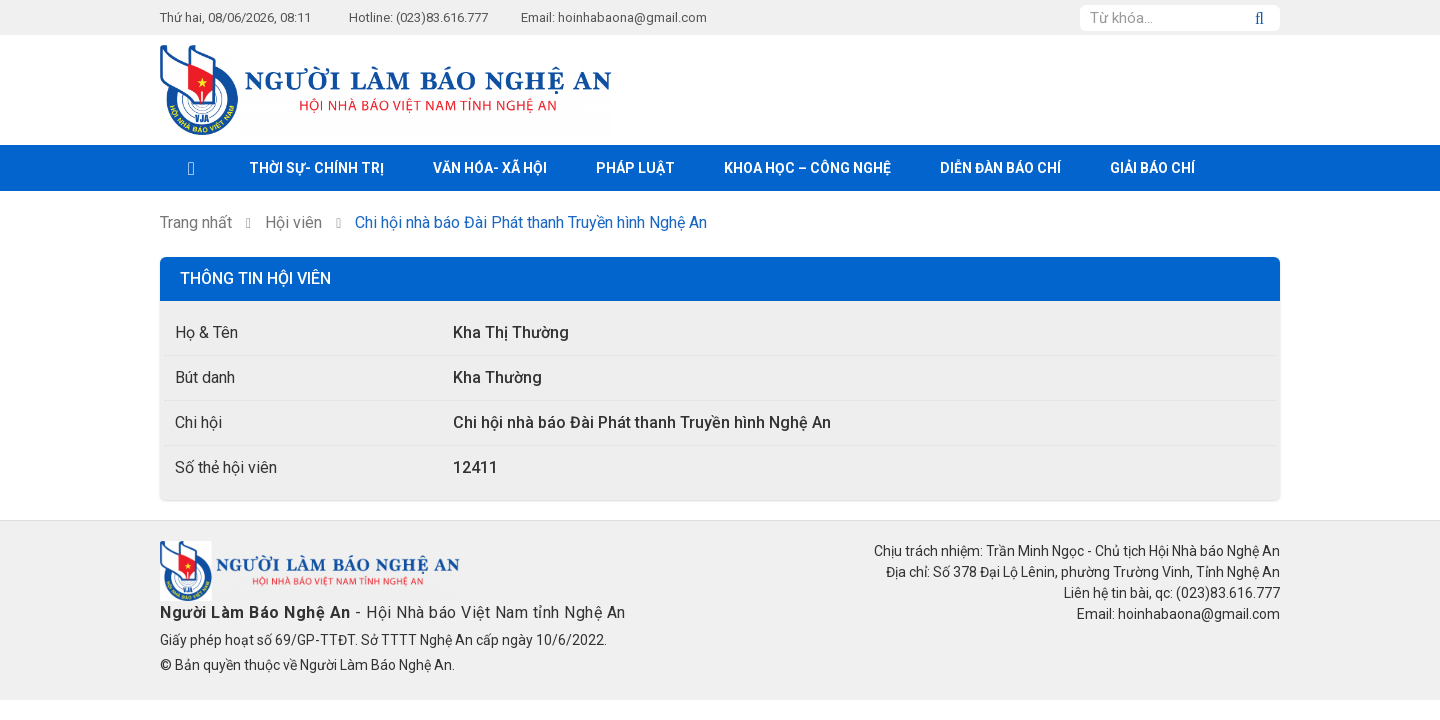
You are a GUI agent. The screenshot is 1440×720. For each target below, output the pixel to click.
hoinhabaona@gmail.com (632, 17)
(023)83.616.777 (442, 17)
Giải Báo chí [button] (1152, 168)
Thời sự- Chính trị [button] (316, 168)
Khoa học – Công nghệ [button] (807, 168)
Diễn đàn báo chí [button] (1000, 168)
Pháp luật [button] (635, 168)
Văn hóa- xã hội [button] (490, 168)
